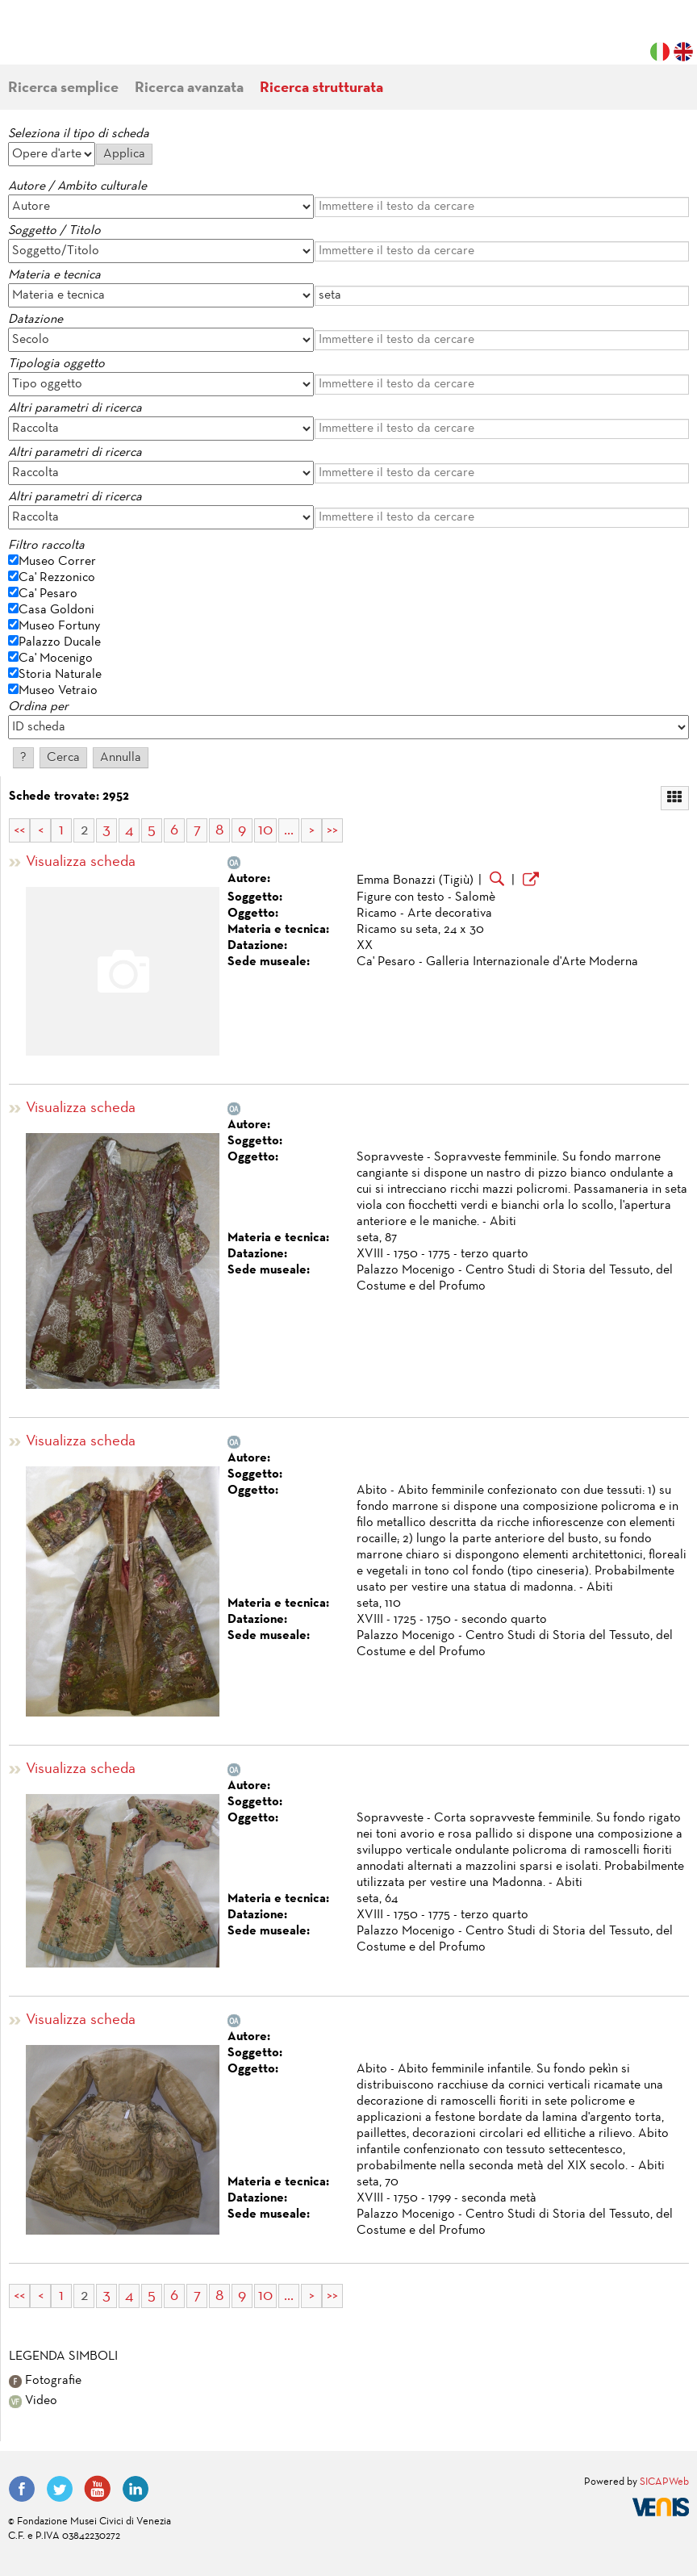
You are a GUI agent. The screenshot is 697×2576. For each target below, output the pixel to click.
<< (19, 830)
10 (265, 830)
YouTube (97, 2489)
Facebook (21, 2489)
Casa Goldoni (56, 610)
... (289, 830)
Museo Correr (57, 561)
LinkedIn (135, 2489)
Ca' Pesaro (48, 594)
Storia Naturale (60, 674)
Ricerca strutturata (321, 88)
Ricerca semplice (63, 88)
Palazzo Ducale (60, 642)
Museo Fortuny (59, 626)
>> (332, 830)
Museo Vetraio (58, 690)
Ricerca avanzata (189, 88)
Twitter (59, 2489)
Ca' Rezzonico (57, 577)
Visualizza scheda (81, 862)
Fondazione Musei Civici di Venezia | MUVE (74, 40)
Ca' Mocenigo (56, 658)
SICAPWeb (664, 2482)
